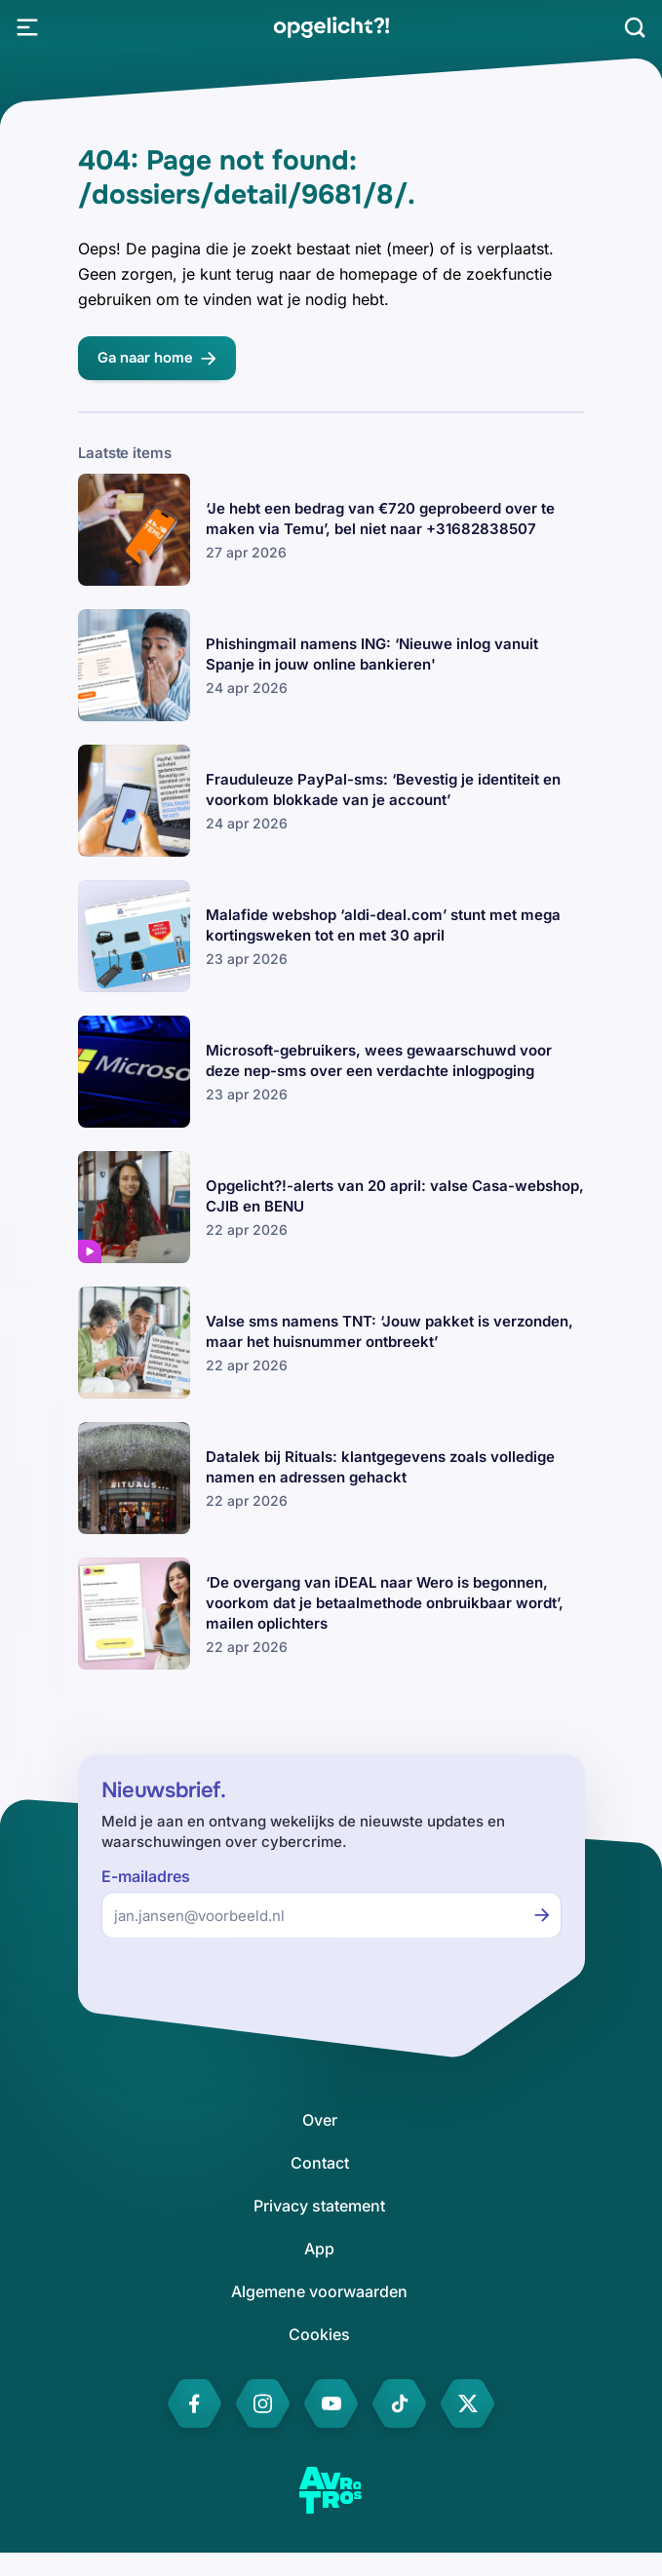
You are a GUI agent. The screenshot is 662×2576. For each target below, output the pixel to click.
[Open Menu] (27, 27)
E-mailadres (145, 1876)
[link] (331, 27)
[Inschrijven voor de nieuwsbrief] (542, 1915)
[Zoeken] (634, 27)
